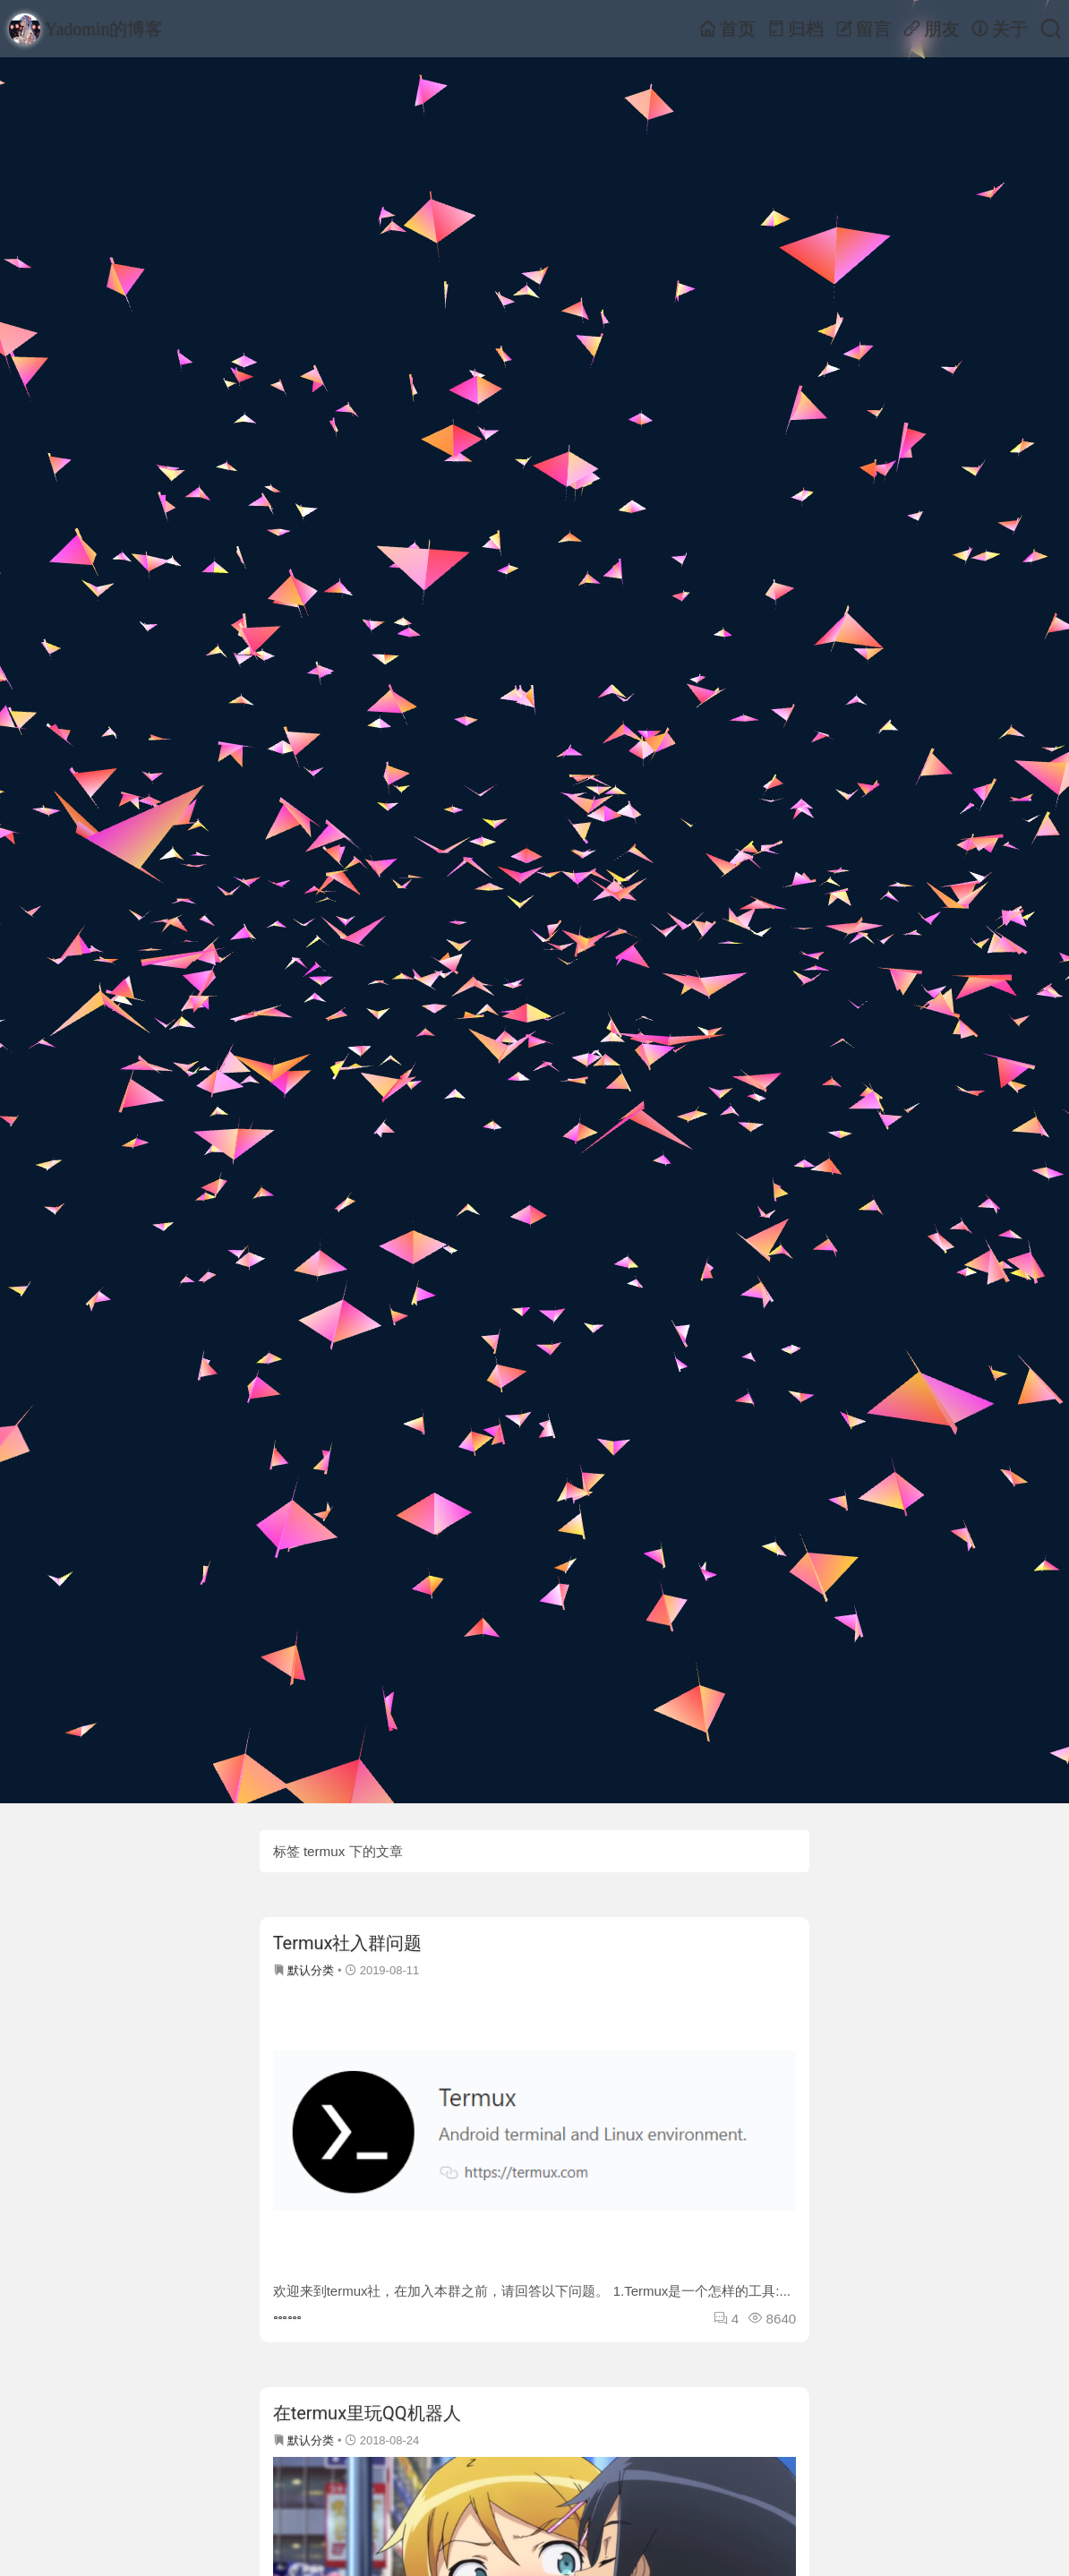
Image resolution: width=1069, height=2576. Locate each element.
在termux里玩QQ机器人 (367, 2413)
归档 (795, 28)
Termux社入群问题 (348, 1943)
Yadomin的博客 (86, 29)
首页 (727, 28)
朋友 (931, 28)
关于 (999, 28)
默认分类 (310, 1970)
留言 (863, 28)
